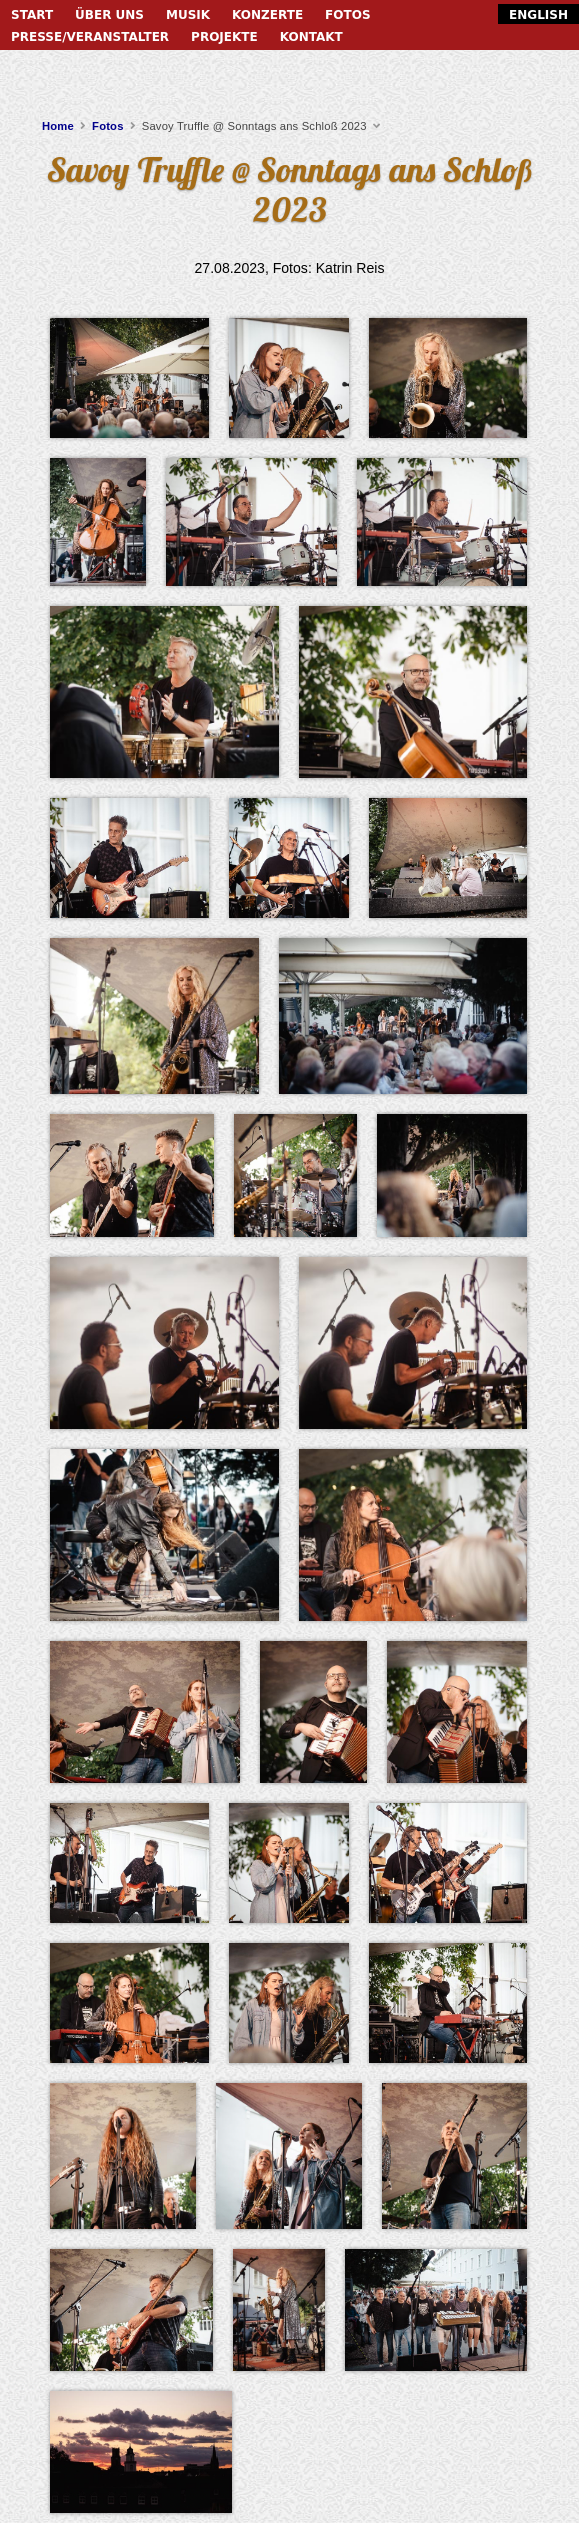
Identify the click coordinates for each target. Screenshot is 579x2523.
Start (32, 15)
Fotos (347, 15)
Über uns (109, 15)
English (538, 15)
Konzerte (267, 15)
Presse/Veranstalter (90, 37)
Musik (188, 15)
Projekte (224, 37)
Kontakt (311, 37)
